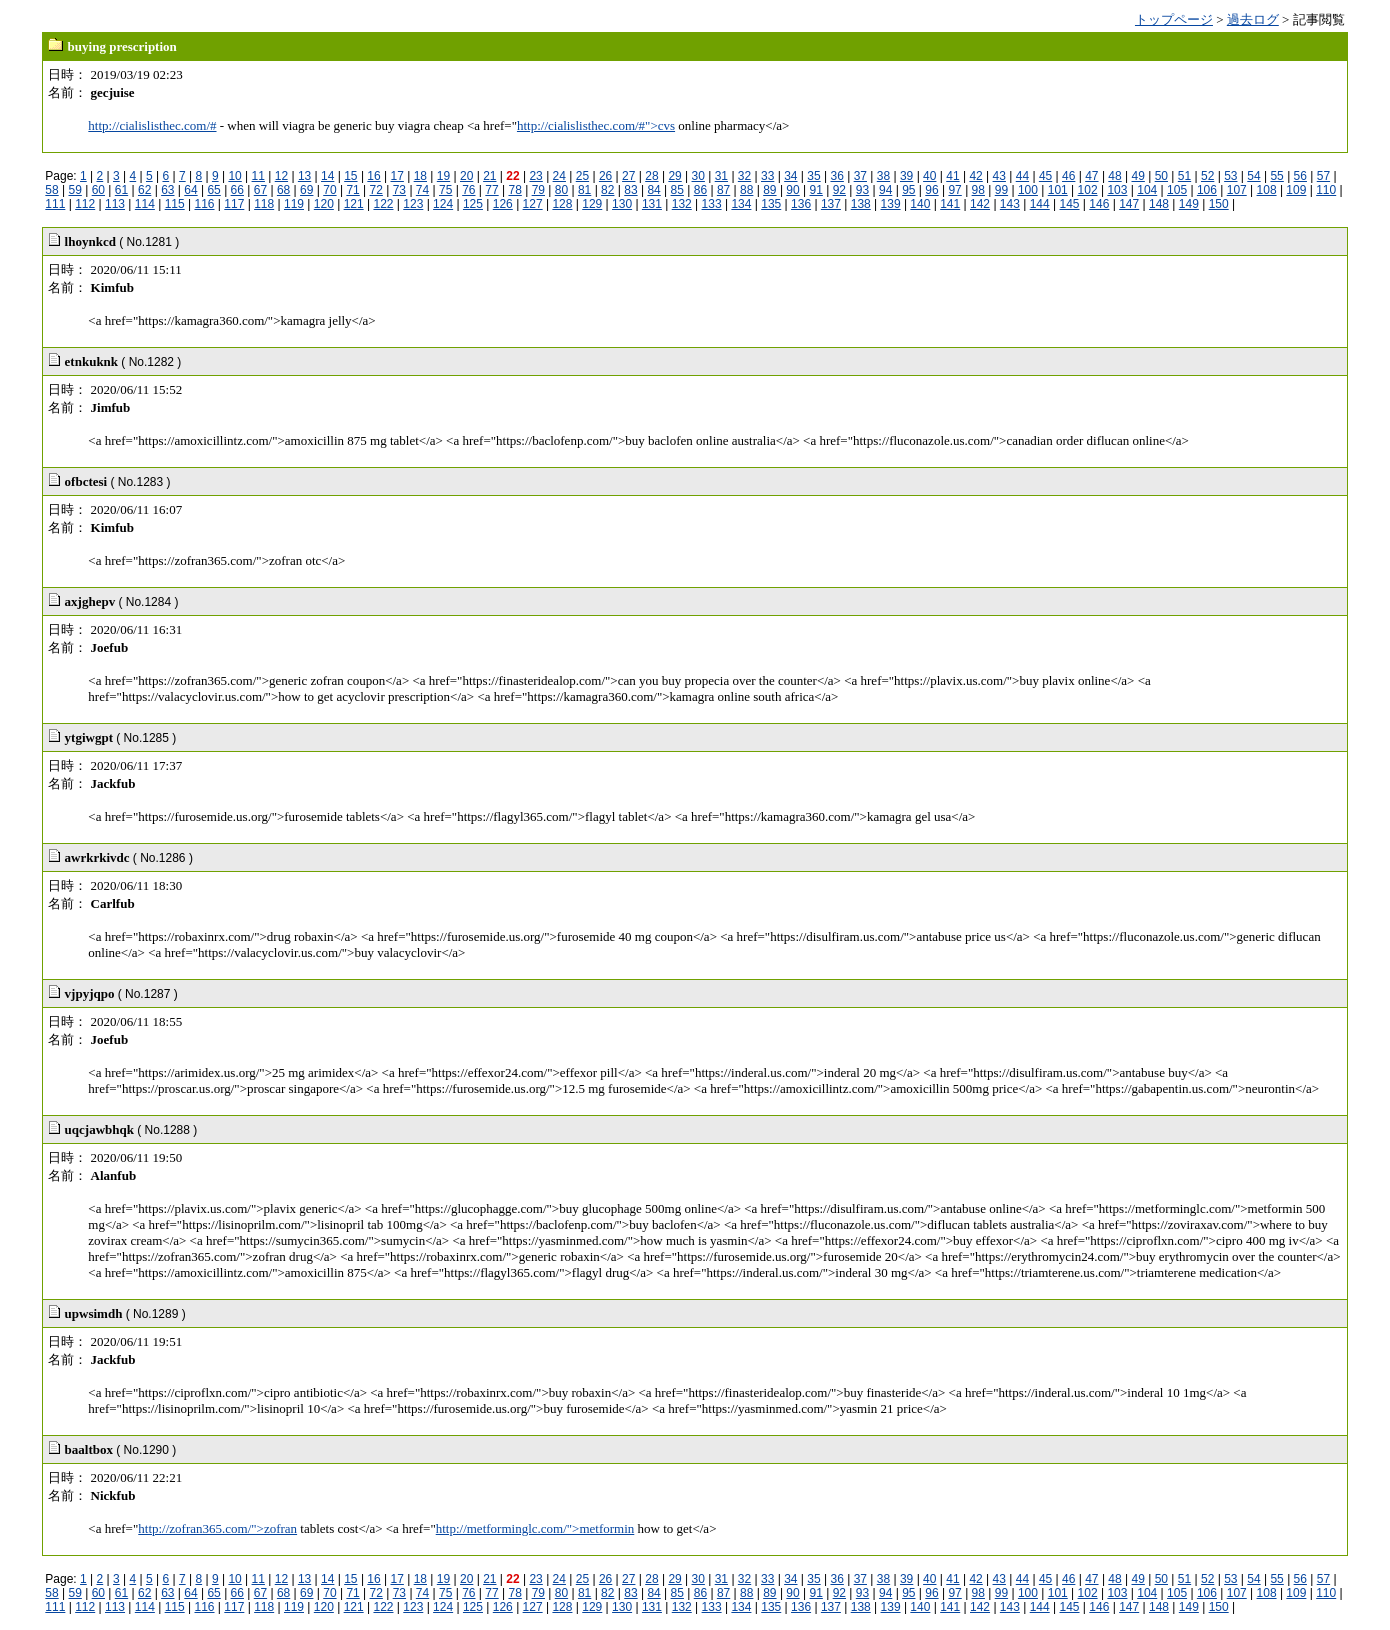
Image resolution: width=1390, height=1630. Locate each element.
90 (792, 190)
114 (145, 204)
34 (790, 176)
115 (175, 204)
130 (622, 204)
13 (304, 176)
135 (771, 204)
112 (85, 204)
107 (1237, 190)
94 (885, 190)
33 (767, 176)
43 (999, 176)
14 (327, 176)
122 (383, 204)
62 (144, 190)
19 (443, 176)
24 (559, 176)
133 (712, 204)
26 (605, 176)
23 (535, 176)
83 (630, 190)
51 (1184, 176)
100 (1028, 190)
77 (491, 190)
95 (908, 190)
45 (1045, 176)
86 (700, 190)
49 (1138, 176)
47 (1091, 176)
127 (533, 204)
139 (891, 204)
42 (975, 176)
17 (397, 176)
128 (562, 204)
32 (744, 176)
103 (1117, 190)
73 (399, 190)
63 (167, 190)
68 (283, 190)
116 (204, 204)
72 (376, 190)
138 (861, 204)
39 (906, 176)
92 (839, 190)
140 (920, 204)
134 (741, 204)
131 (652, 204)
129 (592, 204)
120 (324, 204)
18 (420, 176)
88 (746, 190)
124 (443, 204)
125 (473, 204)
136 (801, 204)
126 (503, 204)
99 (1001, 190)
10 (234, 176)
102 (1088, 190)
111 (55, 204)
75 (445, 190)
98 (978, 190)
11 (258, 176)
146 (1099, 204)
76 (468, 190)
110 (1326, 190)
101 (1058, 190)
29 (674, 176)
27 (628, 176)
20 (466, 176)
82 (607, 190)
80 (561, 190)
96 (931, 190)
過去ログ (1253, 19)
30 (698, 176)
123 (413, 204)
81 (584, 190)
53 (1230, 176)
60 (98, 190)
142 (980, 204)
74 (422, 190)
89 (769, 190)
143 (1010, 204)
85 (677, 190)
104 (1147, 190)
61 (121, 190)
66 (237, 190)
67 (260, 190)
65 (213, 190)
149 (1189, 204)
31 (721, 176)
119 (294, 204)
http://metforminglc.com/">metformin (535, 1528)
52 (1207, 176)
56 (1300, 176)
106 (1207, 190)
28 (651, 176)
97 (954, 190)
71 (352, 190)
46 (1068, 176)
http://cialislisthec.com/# (152, 125)
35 (813, 176)
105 (1177, 190)
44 (1022, 176)
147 (1129, 204)
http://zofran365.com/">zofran (217, 1528)
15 (350, 176)
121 (354, 204)
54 (1253, 176)
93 (862, 190)
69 (306, 190)
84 (653, 190)
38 (883, 176)
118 (264, 204)
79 (538, 190)
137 (831, 204)
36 (836, 176)
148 (1159, 204)
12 (281, 176)
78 (514, 190)
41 (952, 176)
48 (1114, 176)
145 (1070, 204)
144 (1040, 204)
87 (723, 190)
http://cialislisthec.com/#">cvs (596, 125)
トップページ (1174, 19)
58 (51, 190)
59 (75, 190)
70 (329, 190)
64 (190, 190)
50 (1161, 176)
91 (816, 190)
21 (489, 176)
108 (1267, 190)
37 (860, 176)
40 (929, 176)
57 (1323, 176)
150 (1219, 204)
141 (950, 204)
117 (234, 204)
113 (115, 204)
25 (582, 176)
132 (682, 204)
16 (373, 176)
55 (1276, 176)
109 (1296, 190)
